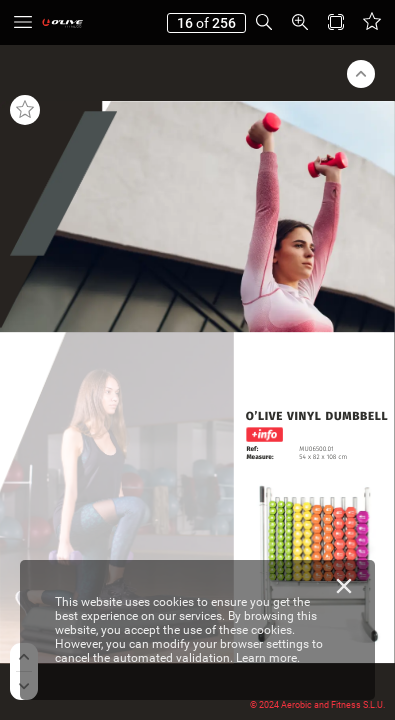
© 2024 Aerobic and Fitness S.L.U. (317, 705)
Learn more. (268, 658)
